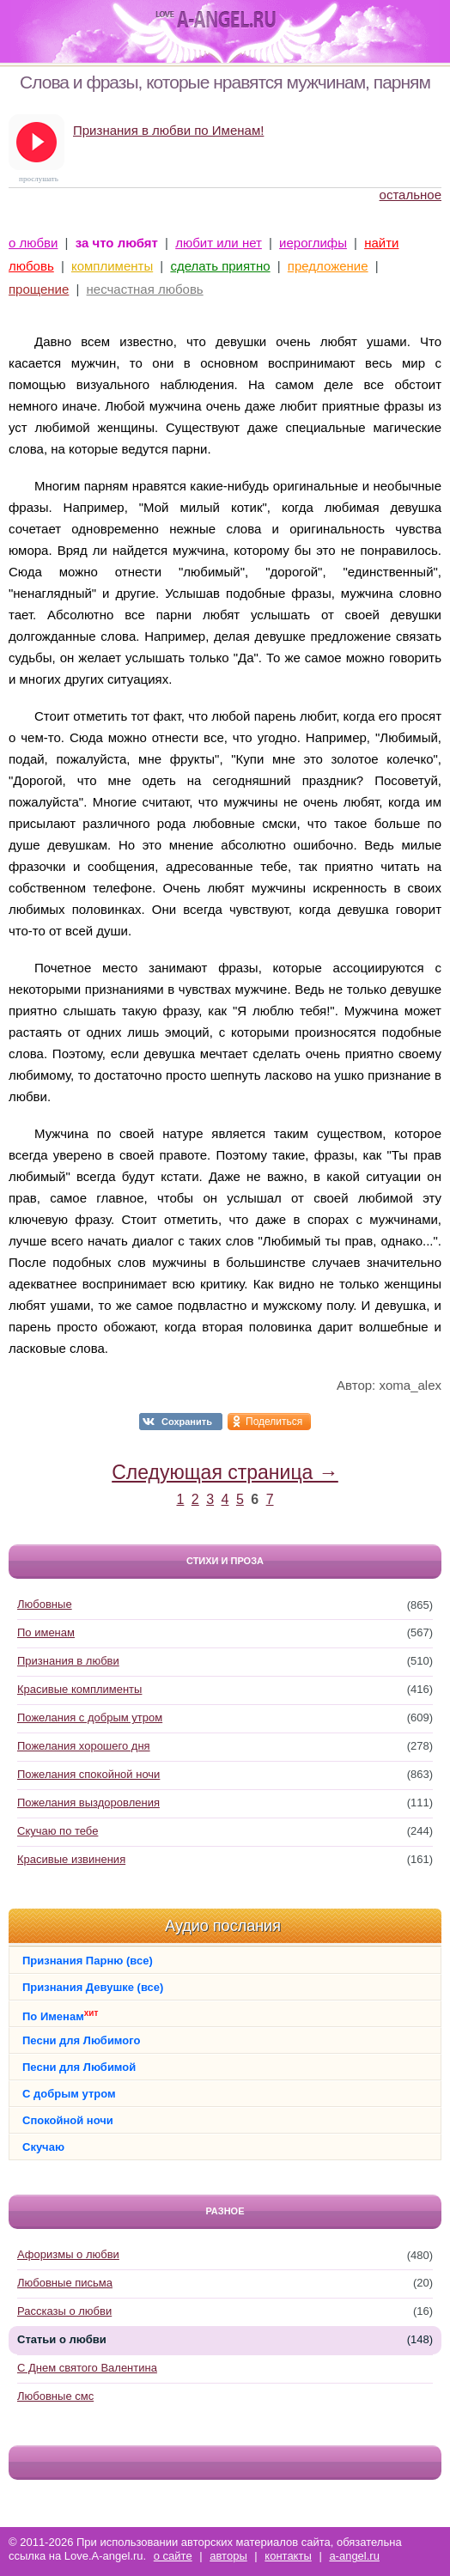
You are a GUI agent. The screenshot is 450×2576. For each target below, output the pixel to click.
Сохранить (186, 1421)
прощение (39, 289)
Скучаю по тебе (57, 1830)
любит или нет (218, 242)
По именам (46, 1632)
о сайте (173, 2555)
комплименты (112, 266)
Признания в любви (68, 1660)
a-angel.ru (354, 2555)
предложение (328, 266)
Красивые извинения (71, 1859)
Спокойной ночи (67, 2120)
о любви (33, 242)
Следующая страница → (225, 1472)
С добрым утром (69, 2093)
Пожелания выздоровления (88, 1802)
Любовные (44, 1604)
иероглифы (313, 242)
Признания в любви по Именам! (168, 130)
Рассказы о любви (64, 2311)
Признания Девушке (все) (92, 1987)
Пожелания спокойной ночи (88, 1774)
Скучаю (43, 2147)
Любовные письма (64, 2282)
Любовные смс (55, 2396)
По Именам (60, 2015)
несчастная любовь (145, 289)
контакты (288, 2555)
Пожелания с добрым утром (89, 1717)
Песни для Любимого (81, 2040)
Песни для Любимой (79, 2067)
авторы (228, 2555)
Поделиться (274, 1422)
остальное (410, 194)
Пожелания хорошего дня (83, 1745)
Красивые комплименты (79, 1689)
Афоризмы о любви (68, 2254)
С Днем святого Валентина (87, 2367)
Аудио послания (223, 1925)
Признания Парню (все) (87, 1960)
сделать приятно (220, 266)
